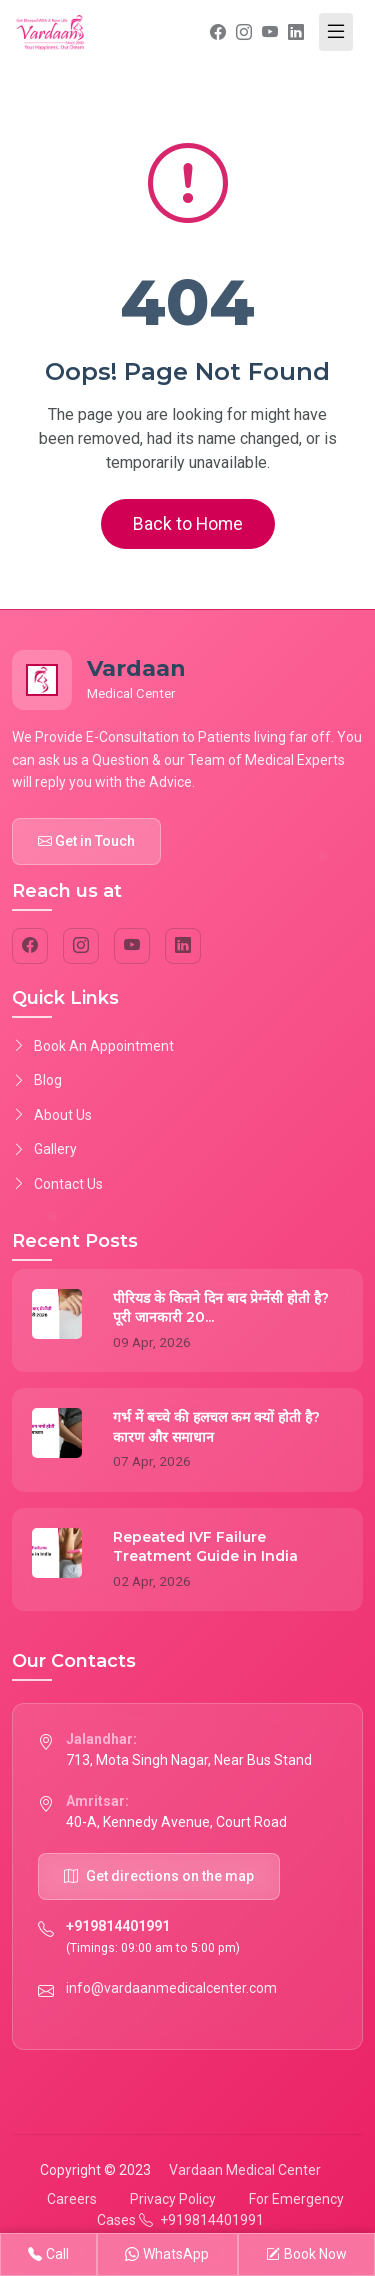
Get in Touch (86, 841)
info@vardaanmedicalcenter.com (171, 1988)
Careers (72, 2199)
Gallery (44, 1149)
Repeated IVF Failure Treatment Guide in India (205, 1547)
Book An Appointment (93, 1046)
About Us (52, 1115)
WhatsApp (167, 2254)
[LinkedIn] (183, 946)
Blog (37, 1080)
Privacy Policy (173, 2199)
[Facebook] (30, 946)
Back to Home (188, 524)
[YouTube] (132, 946)
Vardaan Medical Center (245, 2170)
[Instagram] (81, 946)
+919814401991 (118, 1926)
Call (48, 2254)
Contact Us (57, 1184)
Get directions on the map (159, 1876)
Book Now (306, 2254)
